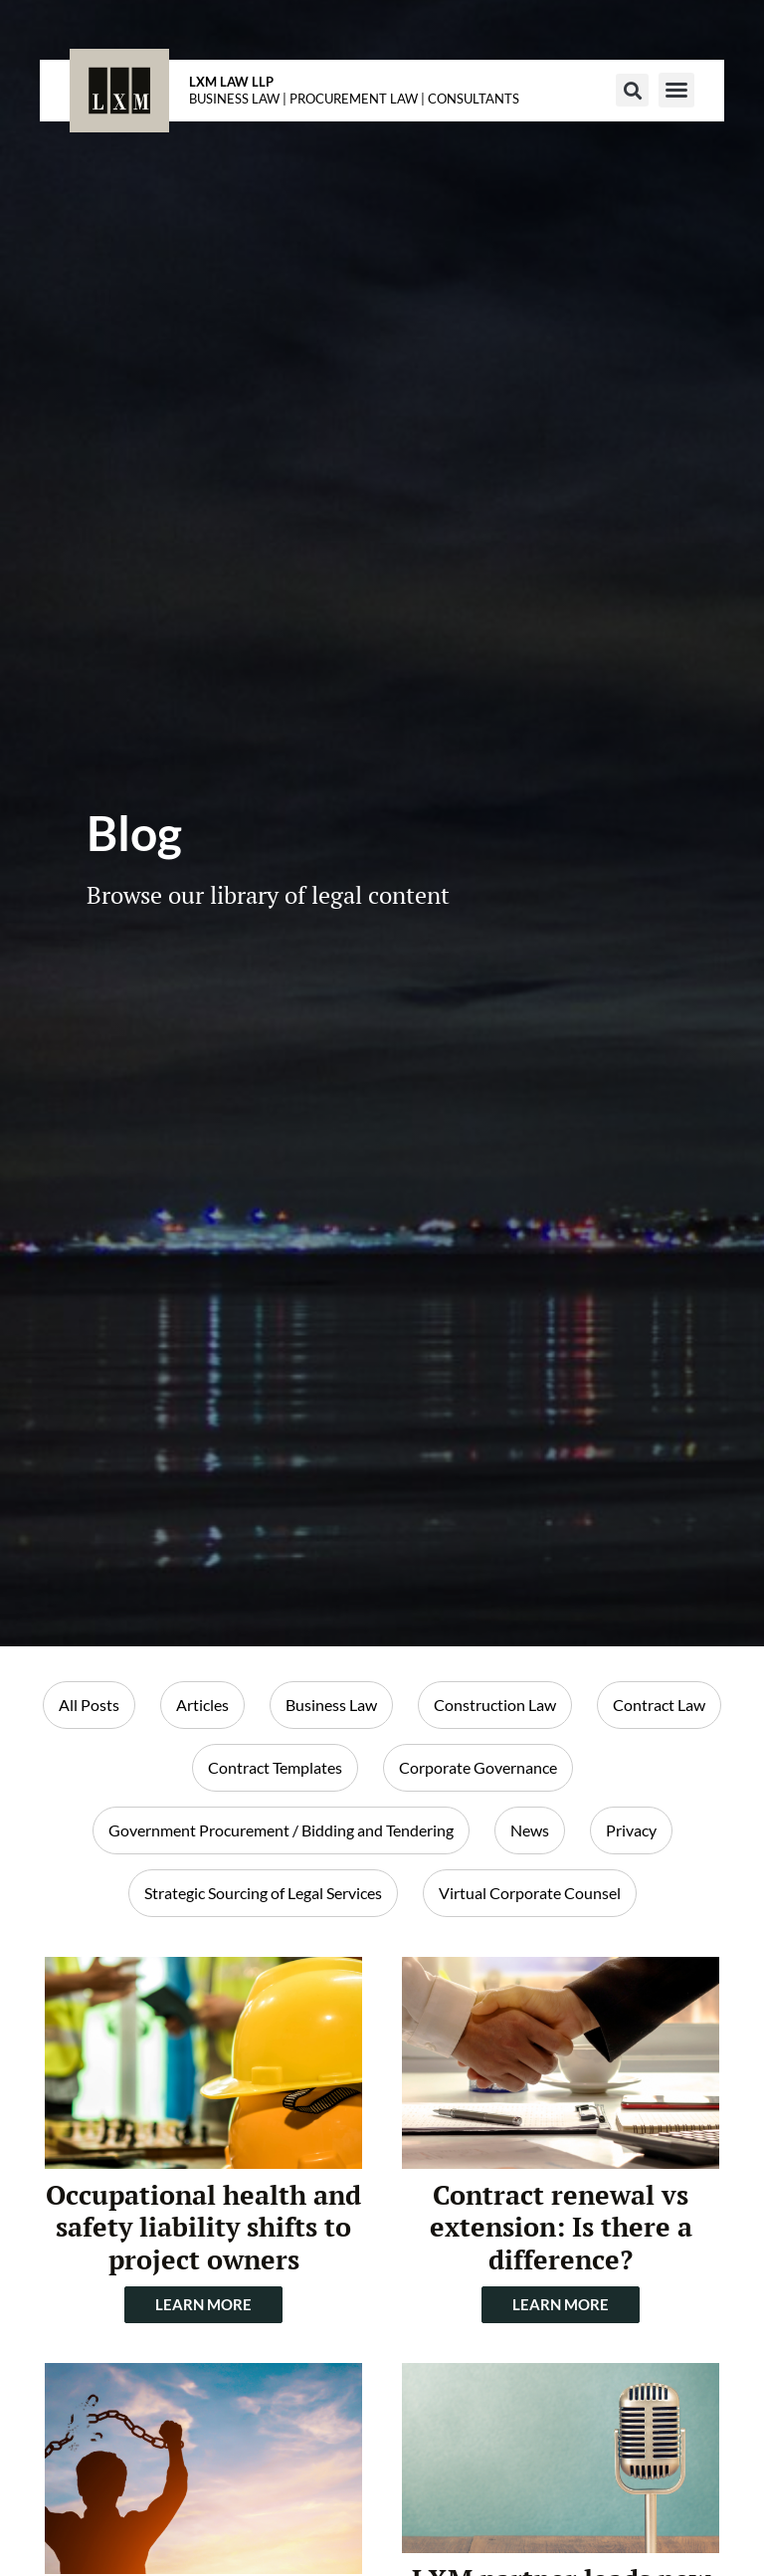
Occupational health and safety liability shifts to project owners (203, 2227)
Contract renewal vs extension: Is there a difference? (561, 2227)
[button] (632, 90)
